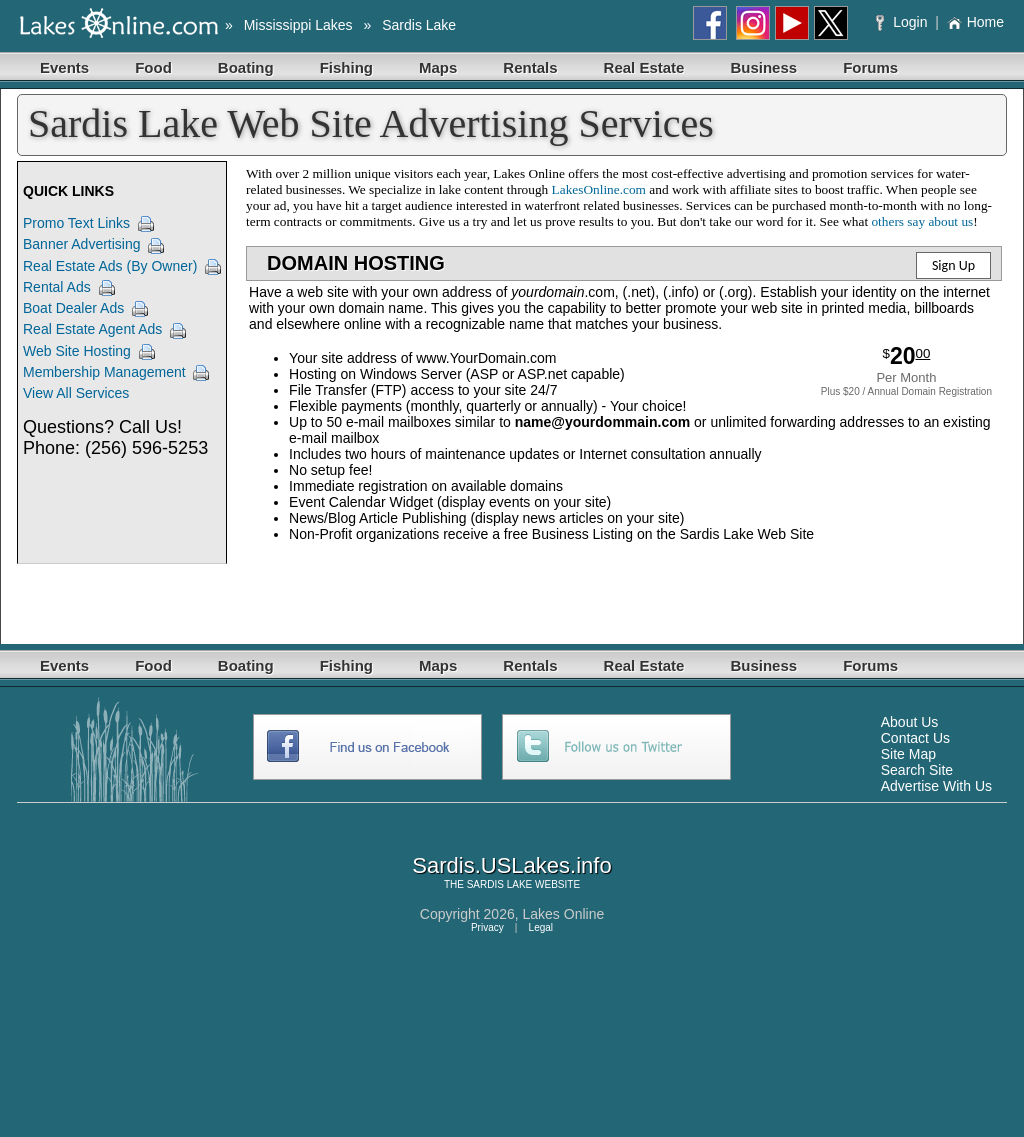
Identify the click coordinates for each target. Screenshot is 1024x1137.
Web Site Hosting (77, 351)
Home (975, 22)
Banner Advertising (82, 244)
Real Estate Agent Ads (92, 329)
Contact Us (915, 738)
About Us (910, 722)
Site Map (908, 754)
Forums (870, 67)
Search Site (917, 770)
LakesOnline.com (599, 189)
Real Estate (644, 67)
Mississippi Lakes (298, 25)
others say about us (922, 221)
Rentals (530, 67)
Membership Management (104, 372)
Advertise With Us (936, 786)
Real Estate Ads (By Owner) (110, 266)
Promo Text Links (76, 223)
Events (64, 67)
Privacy (487, 927)
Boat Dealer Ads (73, 308)
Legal (541, 927)
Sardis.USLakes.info (511, 865)
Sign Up (953, 265)
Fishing (346, 67)
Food (153, 67)
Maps (438, 67)
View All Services (76, 393)
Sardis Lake (419, 25)
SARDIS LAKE (500, 884)
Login (903, 22)
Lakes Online (564, 914)
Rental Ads (57, 287)
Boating (246, 67)
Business (763, 67)
